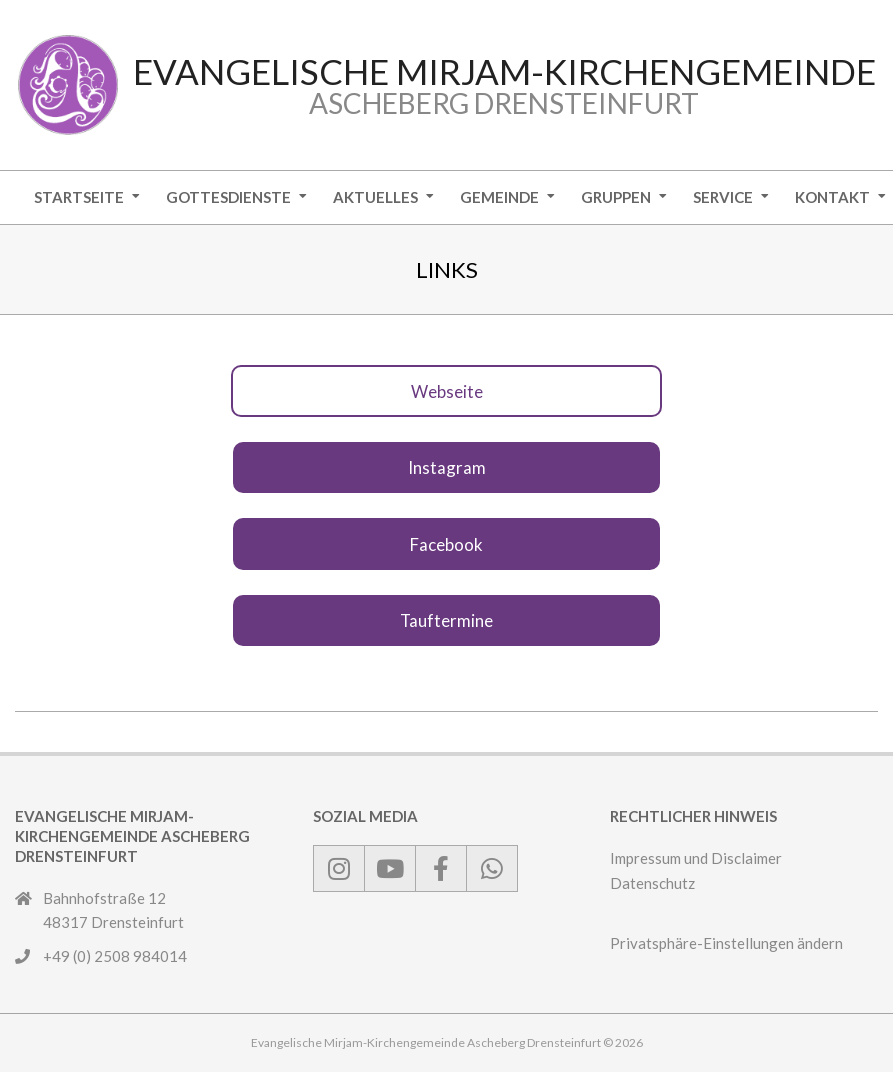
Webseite (447, 391)
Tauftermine (446, 620)
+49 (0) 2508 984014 (115, 956)
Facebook (446, 544)
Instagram (447, 467)
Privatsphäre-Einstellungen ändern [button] (726, 943)
